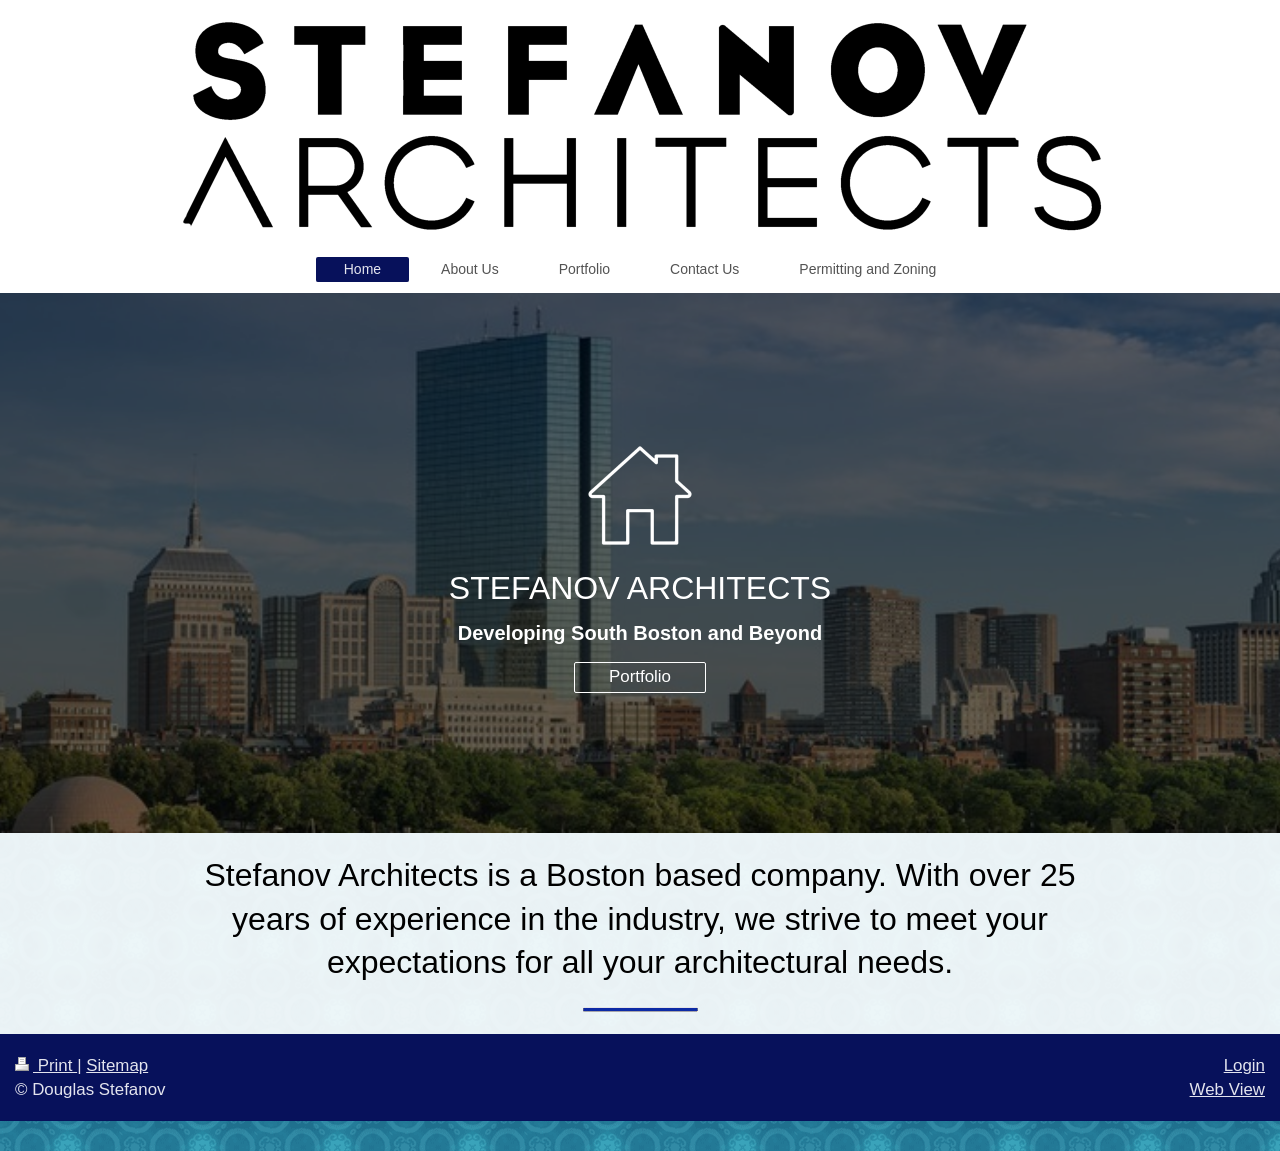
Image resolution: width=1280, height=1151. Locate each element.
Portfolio (640, 676)
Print (46, 1065)
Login (1244, 1065)
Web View (1227, 1089)
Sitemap (117, 1065)
